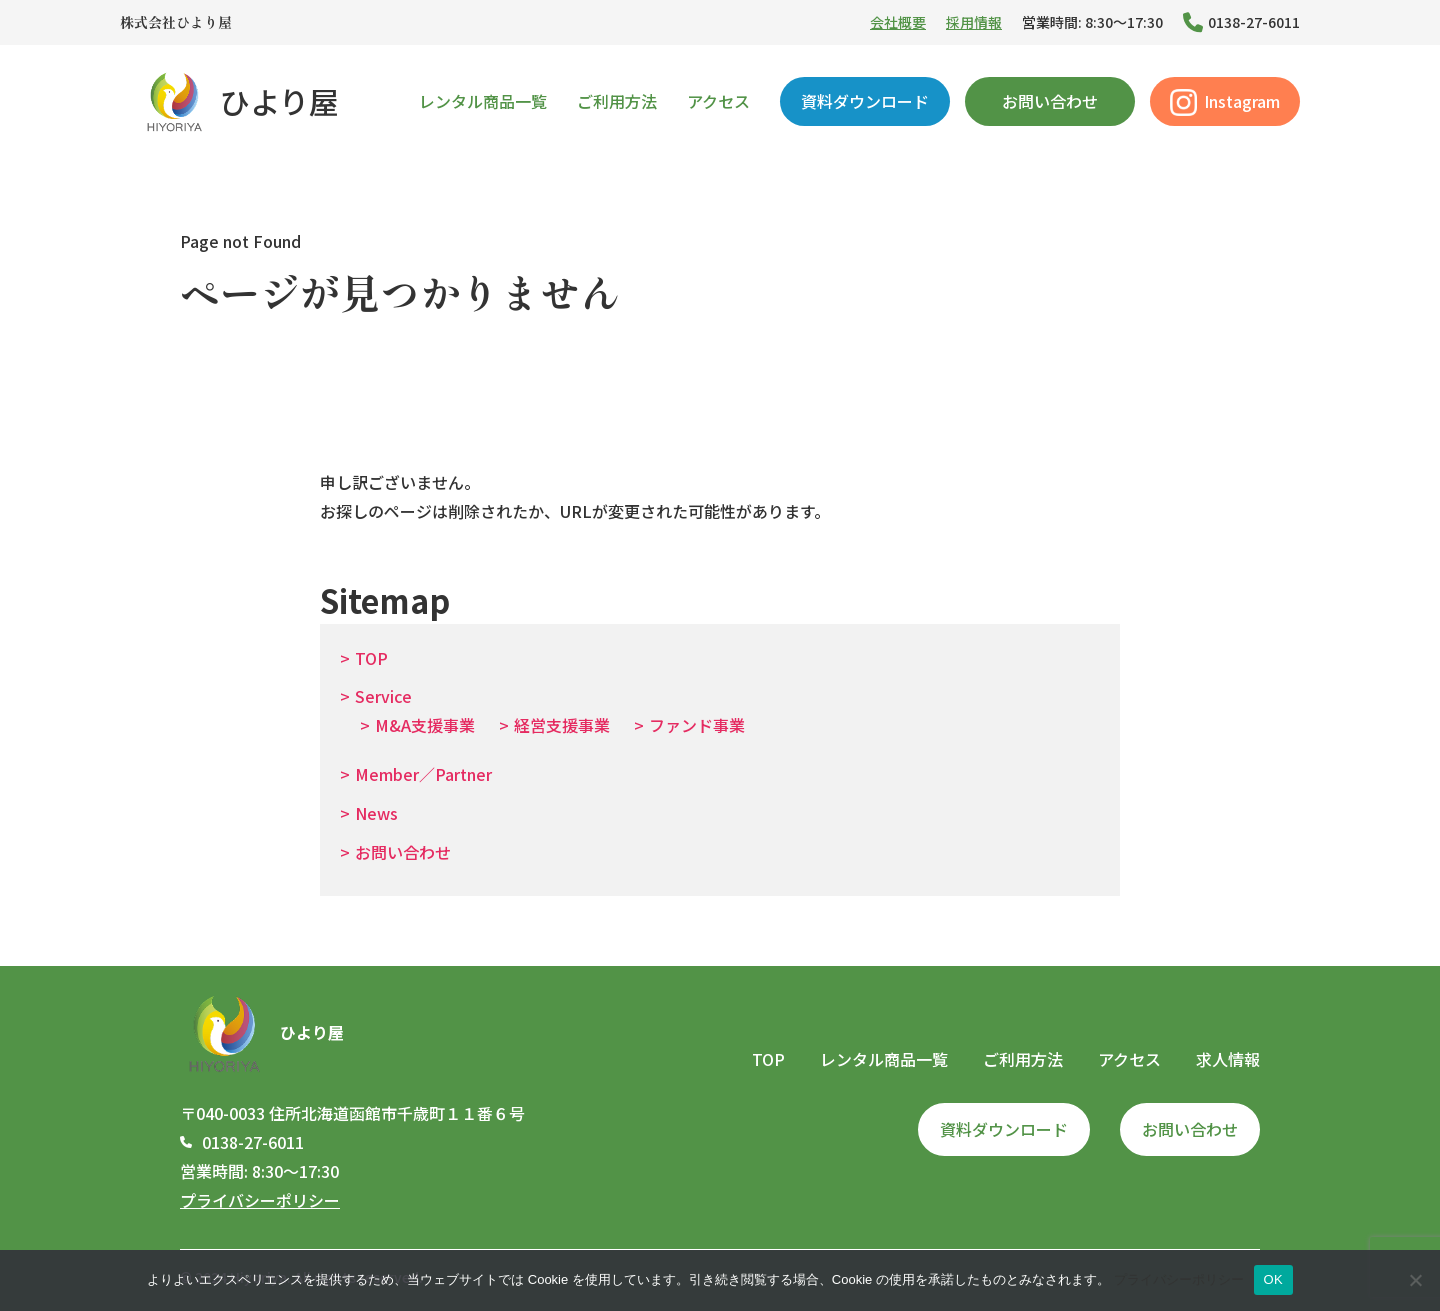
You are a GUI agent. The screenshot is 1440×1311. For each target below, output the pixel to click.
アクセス (718, 101)
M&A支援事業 (425, 725)
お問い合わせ (1050, 101)
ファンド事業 (697, 725)
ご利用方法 (617, 101)
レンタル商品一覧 (483, 101)
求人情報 (1228, 1059)
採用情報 (974, 22)
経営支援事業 (562, 725)
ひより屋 (239, 101)
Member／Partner (423, 774)
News (376, 813)
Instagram (1225, 102)
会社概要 (898, 22)
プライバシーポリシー (260, 1200)
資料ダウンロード (865, 101)
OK (1273, 1279)
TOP (371, 658)
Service (383, 696)
